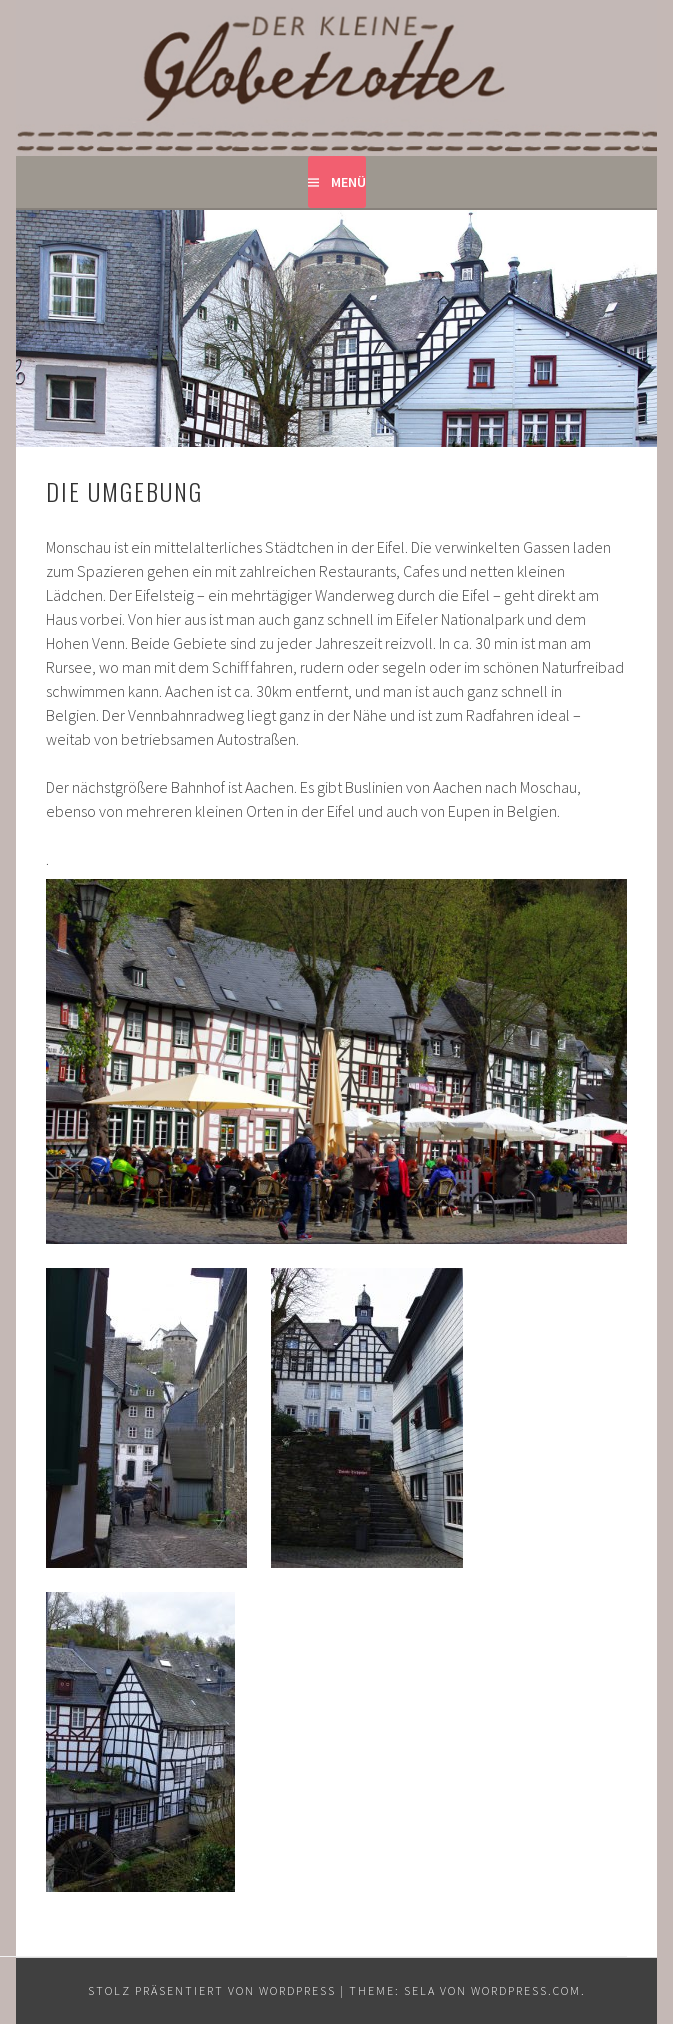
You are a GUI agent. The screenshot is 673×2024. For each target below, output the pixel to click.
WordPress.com (526, 1990)
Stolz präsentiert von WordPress (212, 1990)
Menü (348, 182)
